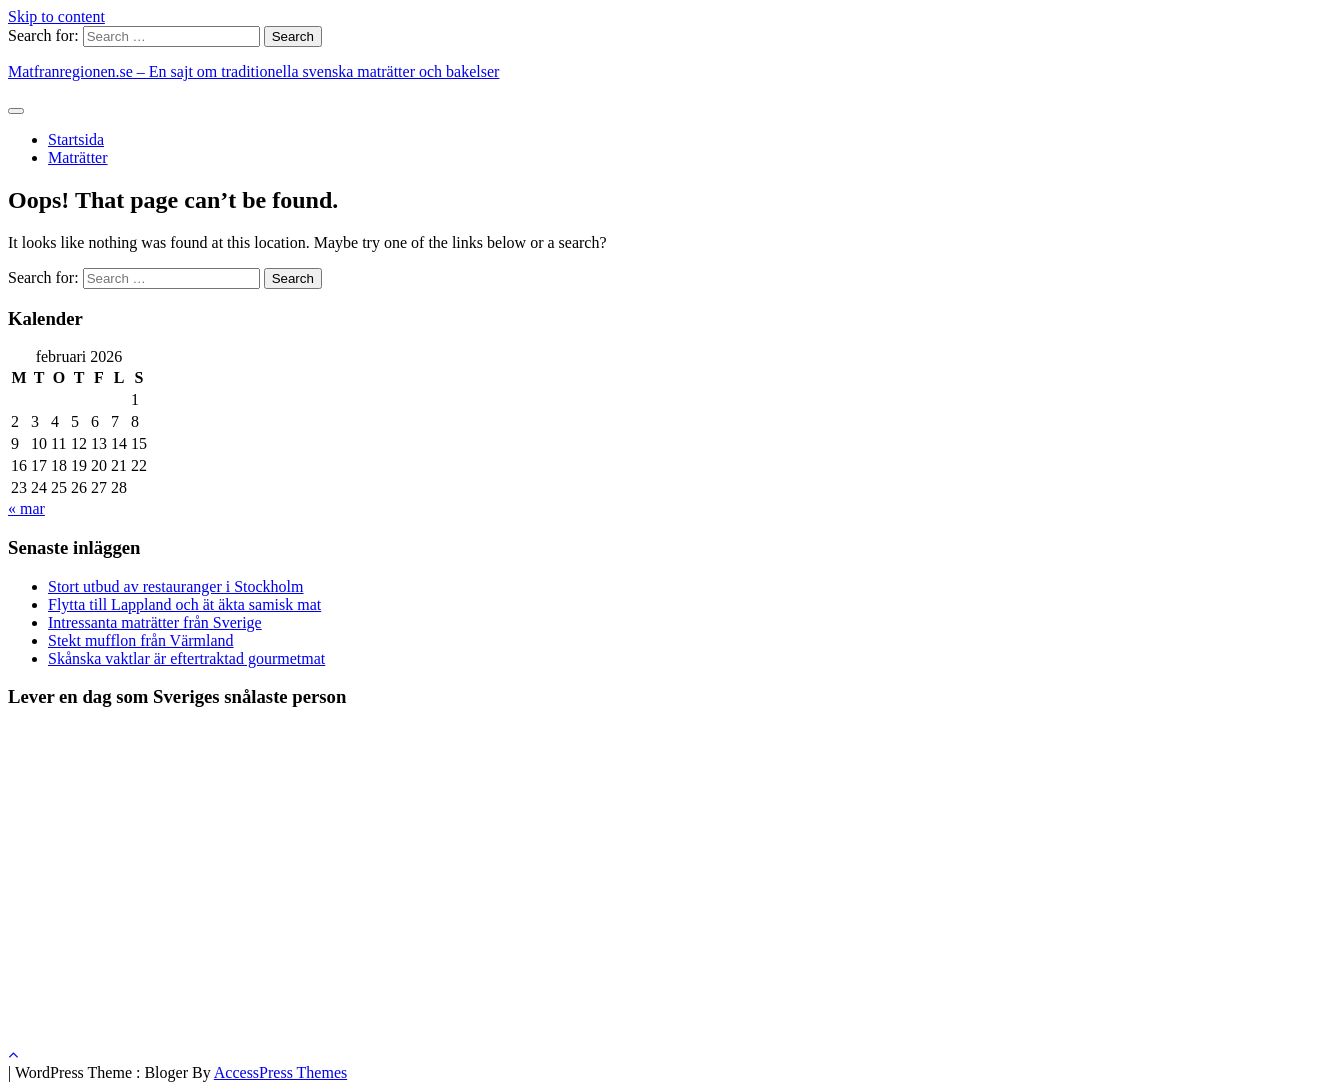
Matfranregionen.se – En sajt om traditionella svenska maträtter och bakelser (253, 71)
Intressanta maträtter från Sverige (155, 622)
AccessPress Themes (280, 1072)
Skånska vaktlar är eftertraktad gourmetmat (186, 658)
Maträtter (78, 157)
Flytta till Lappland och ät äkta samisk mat (184, 604)
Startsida (76, 139)
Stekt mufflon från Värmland (141, 640)
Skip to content (56, 16)
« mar (26, 508)
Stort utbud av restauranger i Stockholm (176, 586)
